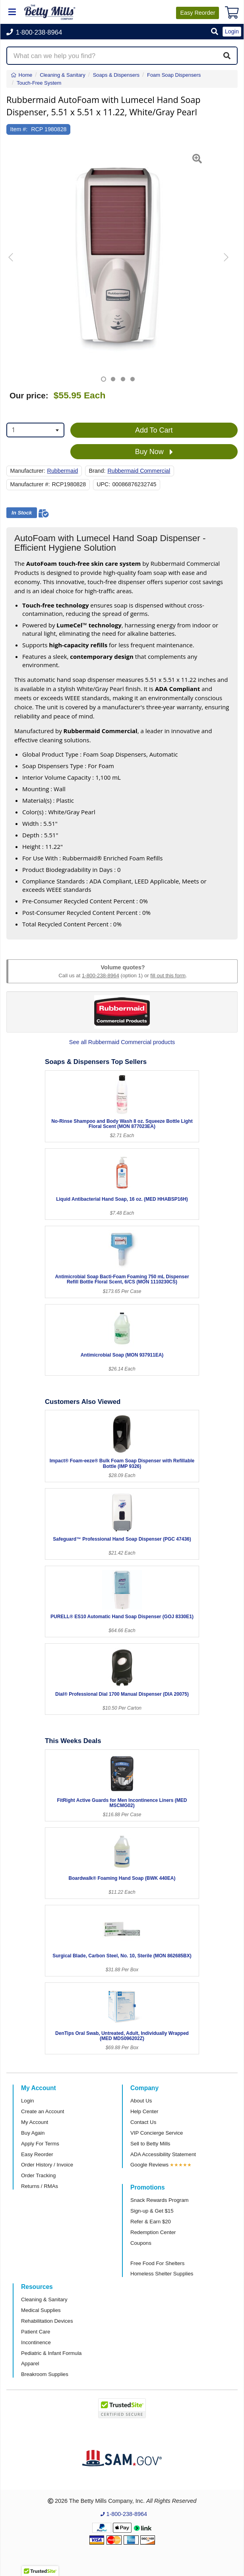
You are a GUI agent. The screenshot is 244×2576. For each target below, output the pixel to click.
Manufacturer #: (30, 484)
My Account (34, 2122)
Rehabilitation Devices (47, 2321)
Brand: (97, 471)
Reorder (197, 13)
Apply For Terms (40, 2144)
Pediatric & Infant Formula (51, 2353)
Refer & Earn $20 (150, 2222)
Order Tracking (38, 2175)
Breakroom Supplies (44, 2374)
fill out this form (168, 975)
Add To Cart (154, 430)
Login (27, 2101)
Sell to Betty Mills (150, 2144)
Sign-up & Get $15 (152, 2211)
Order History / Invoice (47, 2165)
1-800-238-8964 (100, 975)
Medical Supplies (41, 2310)
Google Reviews (149, 2165)
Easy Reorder (37, 2154)
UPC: (103, 484)
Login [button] (232, 31)
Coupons (140, 2243)
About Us (141, 2101)
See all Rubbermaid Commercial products (122, 1042)
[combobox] (35, 430)
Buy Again (33, 2133)
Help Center (144, 2111)
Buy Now (154, 452)
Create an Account (42, 2111)
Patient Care (35, 2332)
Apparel (30, 2363)
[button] (214, 32)
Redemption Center (153, 2232)
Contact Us (143, 2122)
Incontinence (36, 2342)
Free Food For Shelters (157, 2263)
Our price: (29, 396)
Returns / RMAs (39, 2186)
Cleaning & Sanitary (44, 2299)
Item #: (19, 129)
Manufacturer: (27, 471)
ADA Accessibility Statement (163, 2154)
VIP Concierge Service (156, 2133)
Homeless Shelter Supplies (161, 2274)
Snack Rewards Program (159, 2200)
